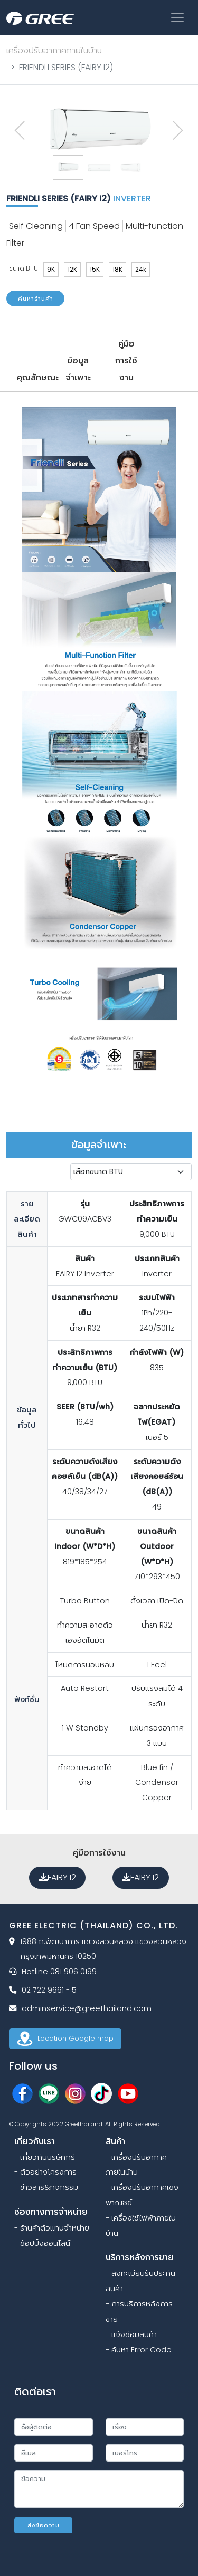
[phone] (145, 2453)
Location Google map (65, 2038)
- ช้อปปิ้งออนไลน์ (42, 2243)
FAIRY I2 (57, 1877)
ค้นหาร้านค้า (35, 298)
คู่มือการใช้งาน (126, 360)
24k (140, 269)
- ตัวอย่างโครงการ (45, 2172)
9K (51, 269)
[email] (53, 2453)
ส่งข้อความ (43, 2525)
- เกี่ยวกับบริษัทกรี (44, 2157)
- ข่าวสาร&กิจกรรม (46, 2187)
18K (117, 269)
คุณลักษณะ (35, 377)
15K (95, 269)
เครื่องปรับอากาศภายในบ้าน (54, 50)
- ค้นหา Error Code (139, 2349)
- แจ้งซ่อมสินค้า (131, 2334)
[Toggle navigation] (177, 17)
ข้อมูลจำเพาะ (78, 368)
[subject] (145, 2427)
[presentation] (20, 130)
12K (72, 269)
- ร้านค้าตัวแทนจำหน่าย (51, 2228)
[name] (53, 2427)
